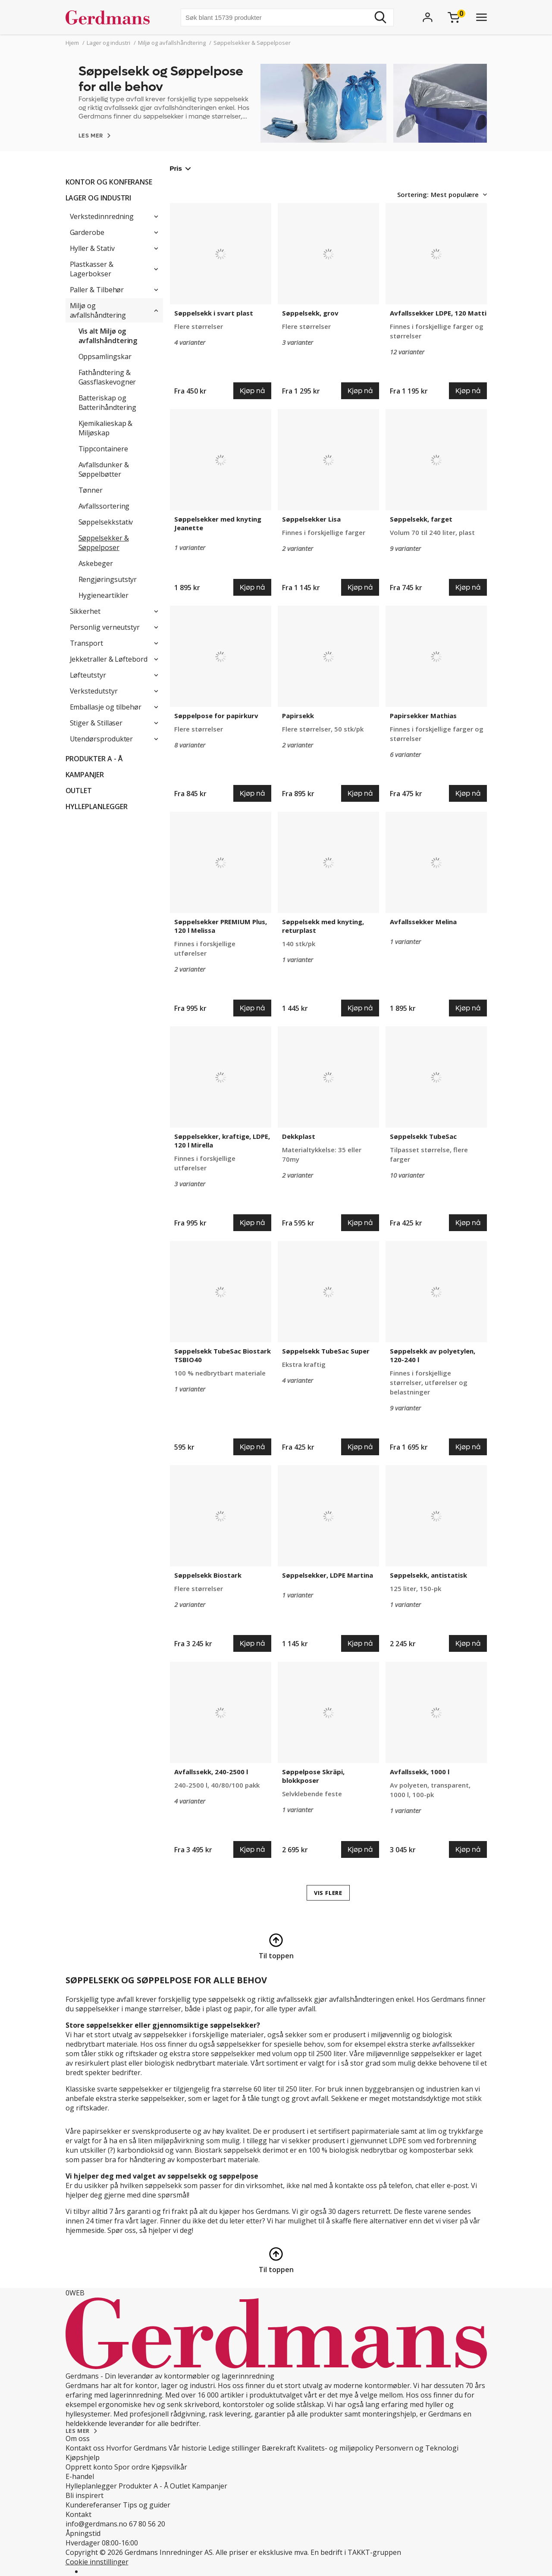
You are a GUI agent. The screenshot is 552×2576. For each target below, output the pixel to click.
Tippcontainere (103, 448)
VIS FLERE (328, 1893)
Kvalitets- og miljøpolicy (335, 2448)
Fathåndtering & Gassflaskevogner (107, 377)
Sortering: (413, 194)
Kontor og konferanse (109, 182)
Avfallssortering (104, 506)
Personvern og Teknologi (416, 2448)
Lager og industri (99, 198)
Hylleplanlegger (97, 806)
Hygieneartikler (103, 595)
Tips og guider (146, 2505)
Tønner (90, 490)
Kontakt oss (85, 2448)
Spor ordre (132, 2467)
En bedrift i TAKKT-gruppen (355, 2552)
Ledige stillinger (234, 2448)
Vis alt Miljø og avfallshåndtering (108, 335)
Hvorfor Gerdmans (136, 2448)
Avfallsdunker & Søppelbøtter (103, 469)
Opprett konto (89, 2467)
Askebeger (95, 563)
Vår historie (188, 2448)
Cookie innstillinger (97, 2562)
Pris (180, 168)
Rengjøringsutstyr (107, 579)
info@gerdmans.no (96, 2524)
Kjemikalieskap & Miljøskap (105, 428)
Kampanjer (85, 774)
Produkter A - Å (94, 758)
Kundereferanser (93, 2505)
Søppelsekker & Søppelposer (103, 542)
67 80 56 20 (147, 2524)
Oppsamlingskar (105, 356)
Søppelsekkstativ (105, 522)
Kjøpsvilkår (169, 2467)
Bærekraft (278, 2448)
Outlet (79, 790)
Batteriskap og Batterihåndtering (107, 402)
